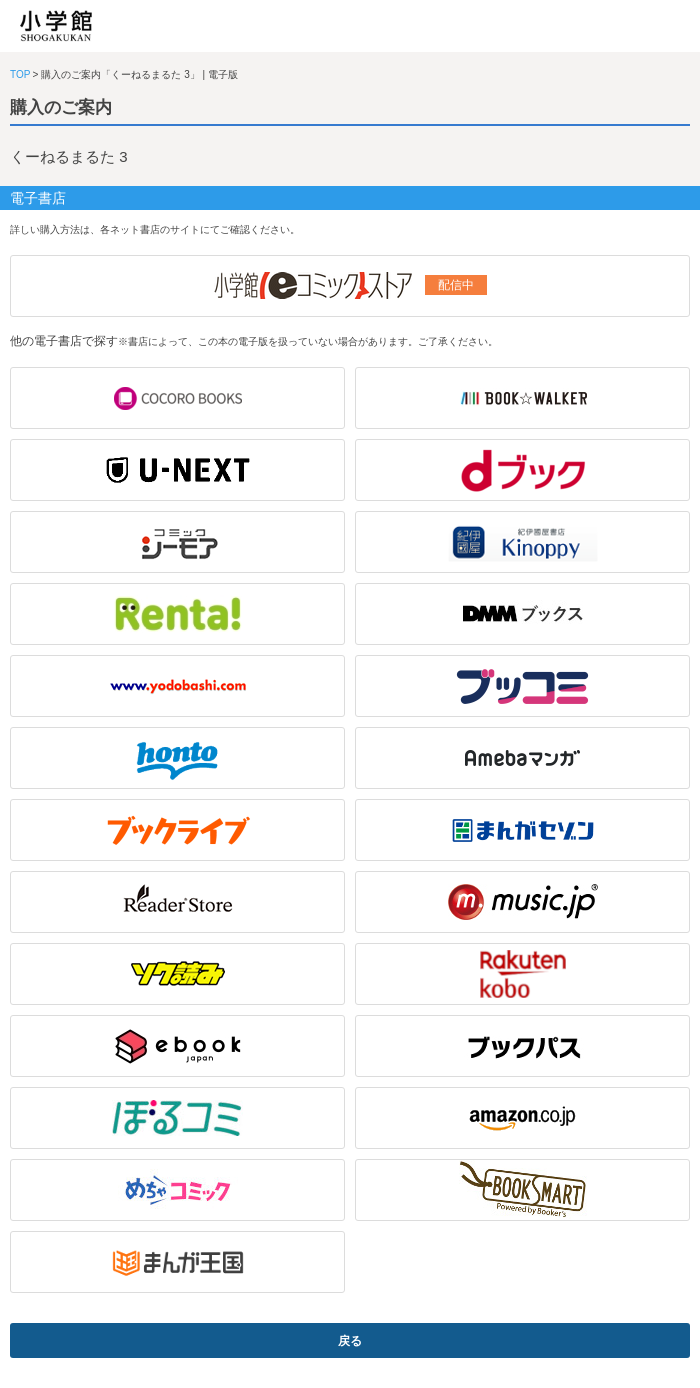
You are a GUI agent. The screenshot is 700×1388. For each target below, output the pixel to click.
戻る (350, 1341)
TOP (20, 74)
